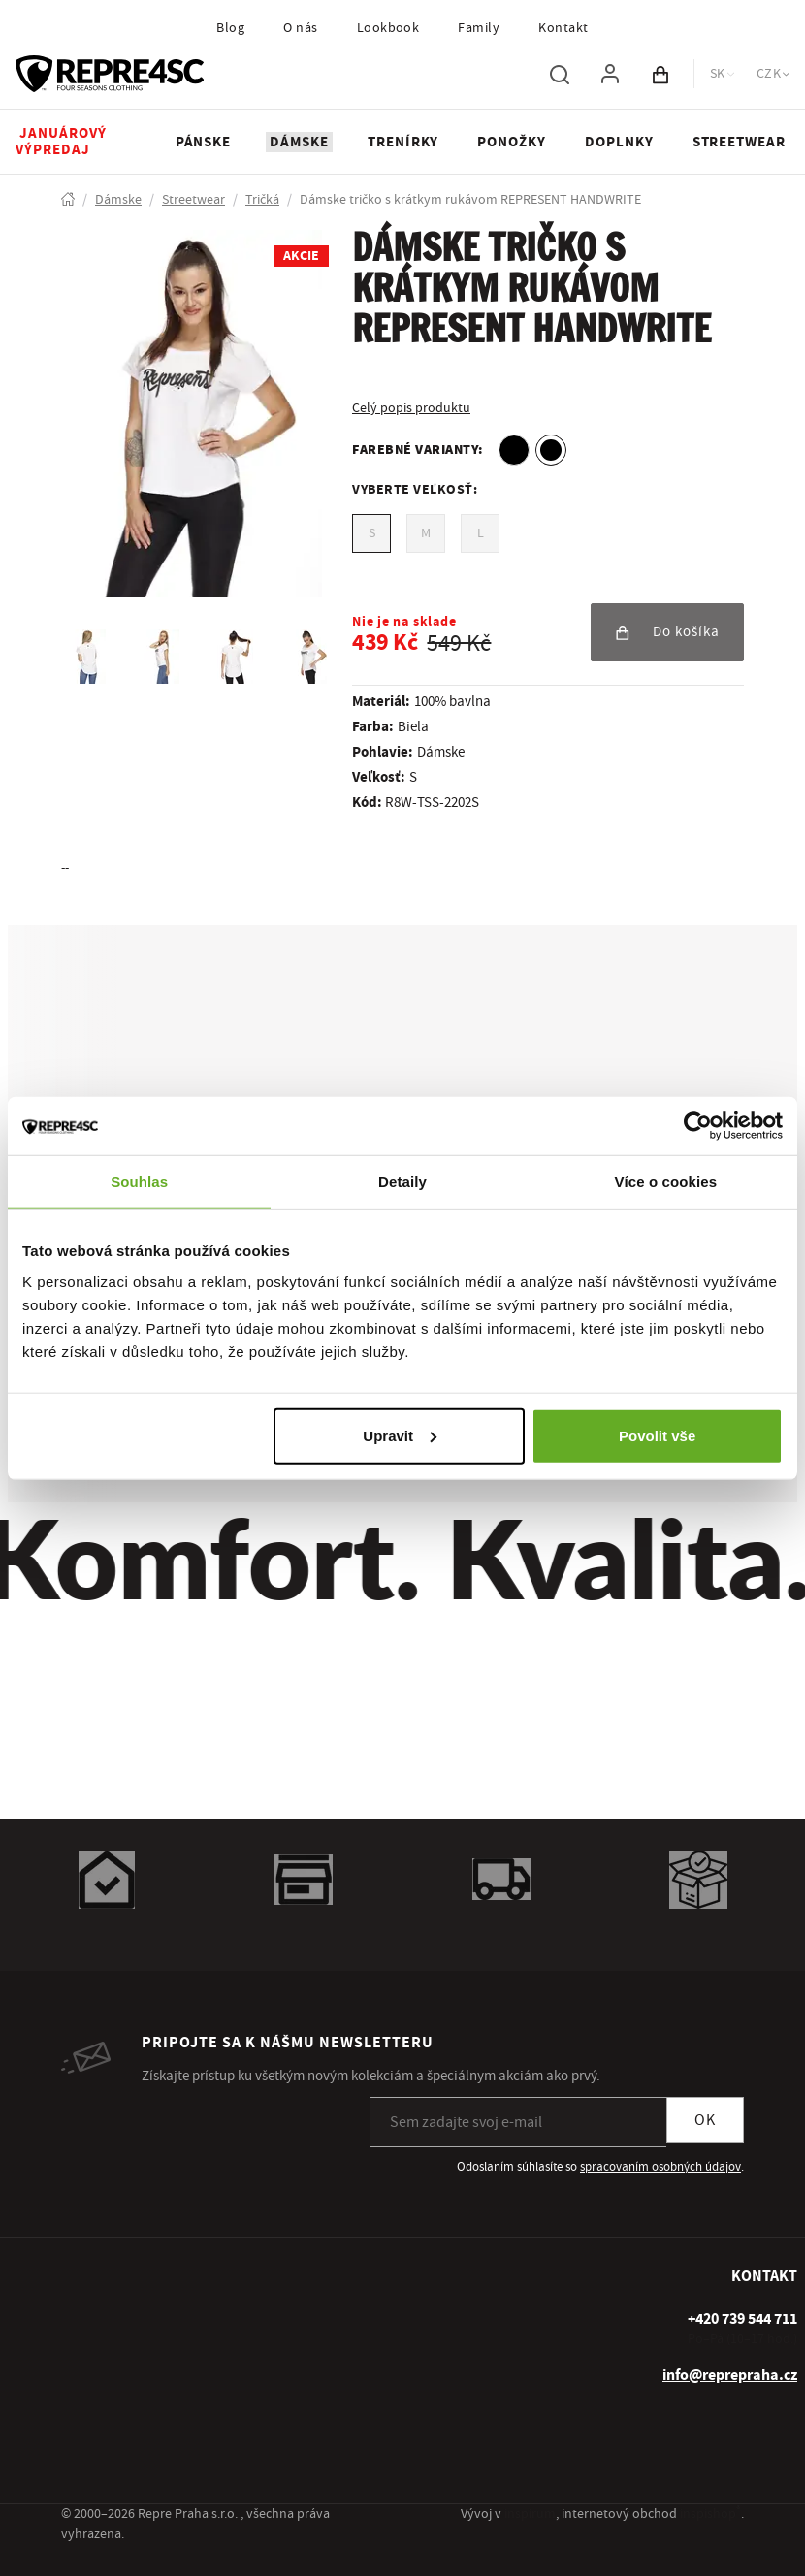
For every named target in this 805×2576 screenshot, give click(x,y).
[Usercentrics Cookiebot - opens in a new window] (698, 1126)
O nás (300, 28)
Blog (230, 28)
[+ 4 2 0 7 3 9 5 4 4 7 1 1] (742, 2319)
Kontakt (563, 28)
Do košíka (667, 632)
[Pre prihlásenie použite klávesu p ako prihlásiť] (610, 73)
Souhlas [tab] (139, 1182)
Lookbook (388, 28)
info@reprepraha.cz (729, 2375)
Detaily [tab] (402, 1182)
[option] (514, 450)
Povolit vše (657, 1435)
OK (705, 2120)
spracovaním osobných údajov (660, 2166)
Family (478, 28)
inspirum (530, 2514)
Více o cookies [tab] (666, 1182)
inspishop (710, 2514)
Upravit (399, 1435)
